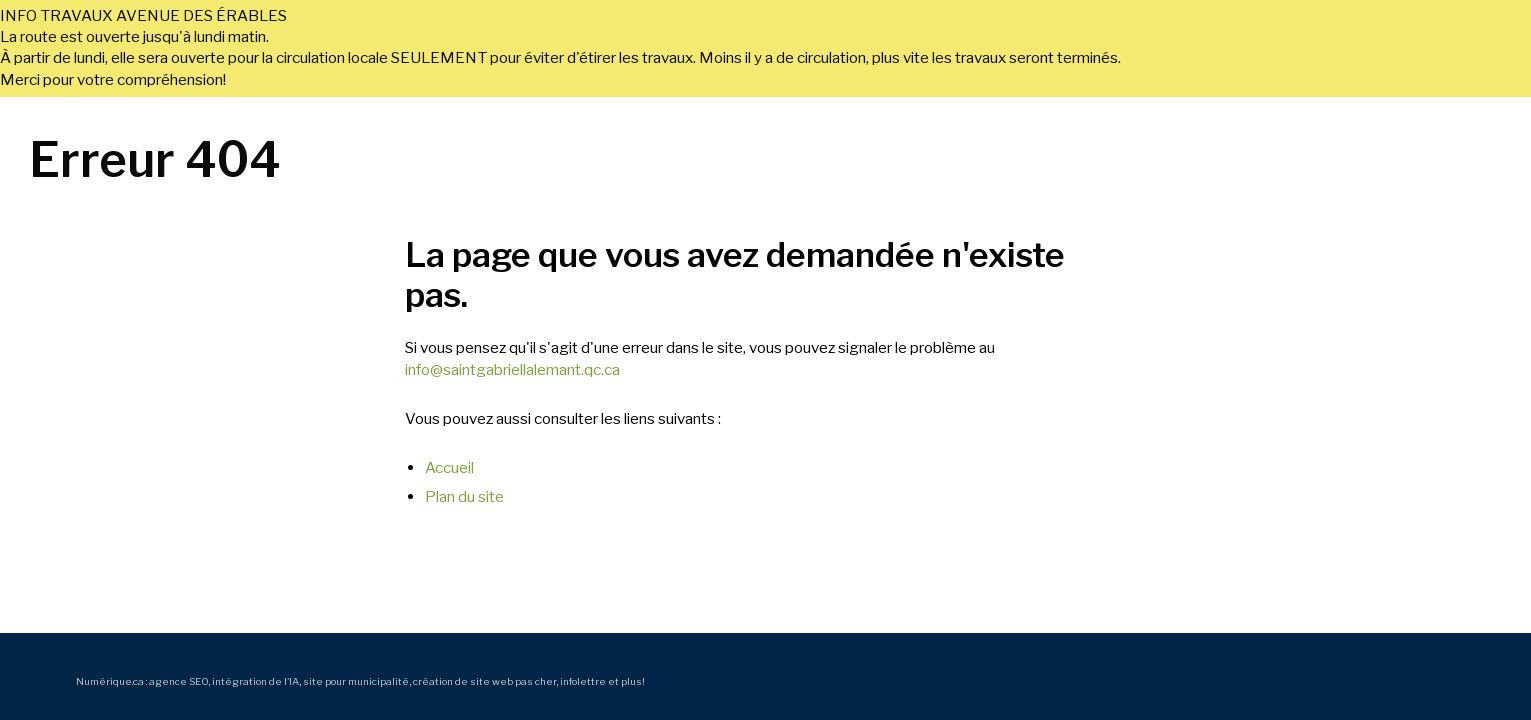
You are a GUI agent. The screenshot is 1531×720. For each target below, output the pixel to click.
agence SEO (178, 681)
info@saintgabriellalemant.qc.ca (512, 369)
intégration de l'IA (255, 681)
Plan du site (464, 496)
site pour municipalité (356, 681)
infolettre (583, 681)
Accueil (449, 467)
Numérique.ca (110, 681)
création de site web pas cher (484, 681)
